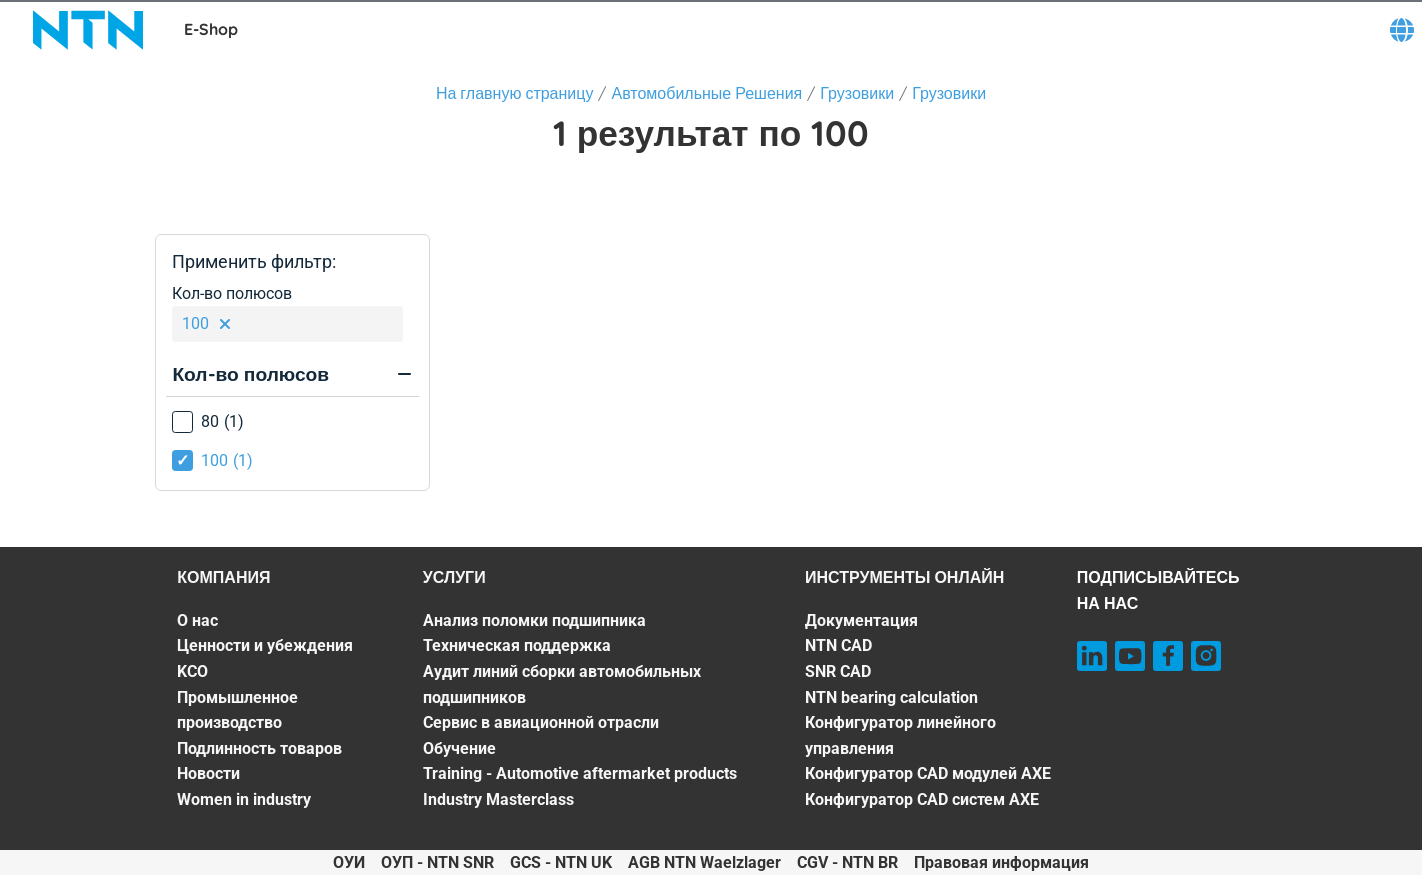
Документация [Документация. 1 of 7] (861, 620)
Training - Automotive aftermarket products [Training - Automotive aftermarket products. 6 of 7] (580, 773)
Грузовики (857, 93)
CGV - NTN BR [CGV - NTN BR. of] (847, 862)
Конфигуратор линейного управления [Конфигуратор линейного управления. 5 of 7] (900, 735)
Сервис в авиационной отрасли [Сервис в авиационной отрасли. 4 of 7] (541, 722)
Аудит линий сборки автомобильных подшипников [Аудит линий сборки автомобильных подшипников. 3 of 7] (562, 684)
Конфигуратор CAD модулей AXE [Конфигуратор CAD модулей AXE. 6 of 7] (928, 773)
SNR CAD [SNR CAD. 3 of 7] (838, 671)
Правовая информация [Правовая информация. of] (1001, 862)
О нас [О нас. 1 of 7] (197, 620)
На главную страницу (515, 93)
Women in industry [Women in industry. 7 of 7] (244, 799)
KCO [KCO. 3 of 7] (192, 671)
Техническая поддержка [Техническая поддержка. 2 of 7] (517, 645)
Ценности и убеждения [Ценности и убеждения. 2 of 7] (265, 645)
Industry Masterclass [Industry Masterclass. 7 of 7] (498, 799)
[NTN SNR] (88, 30)
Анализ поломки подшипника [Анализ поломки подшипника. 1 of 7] (534, 620)
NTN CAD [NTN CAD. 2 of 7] (838, 645)
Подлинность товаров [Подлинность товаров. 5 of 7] (259, 748)
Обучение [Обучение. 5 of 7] (459, 748)
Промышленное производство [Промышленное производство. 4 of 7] (237, 710)
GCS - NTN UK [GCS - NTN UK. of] (561, 862)
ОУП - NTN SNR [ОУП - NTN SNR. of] (437, 862)
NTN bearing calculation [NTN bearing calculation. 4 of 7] (891, 697)
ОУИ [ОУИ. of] (349, 862)
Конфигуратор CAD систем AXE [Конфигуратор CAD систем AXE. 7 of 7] (922, 799)
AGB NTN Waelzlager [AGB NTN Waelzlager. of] (704, 862)
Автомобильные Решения (706, 93)
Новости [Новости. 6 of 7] (208, 773)
